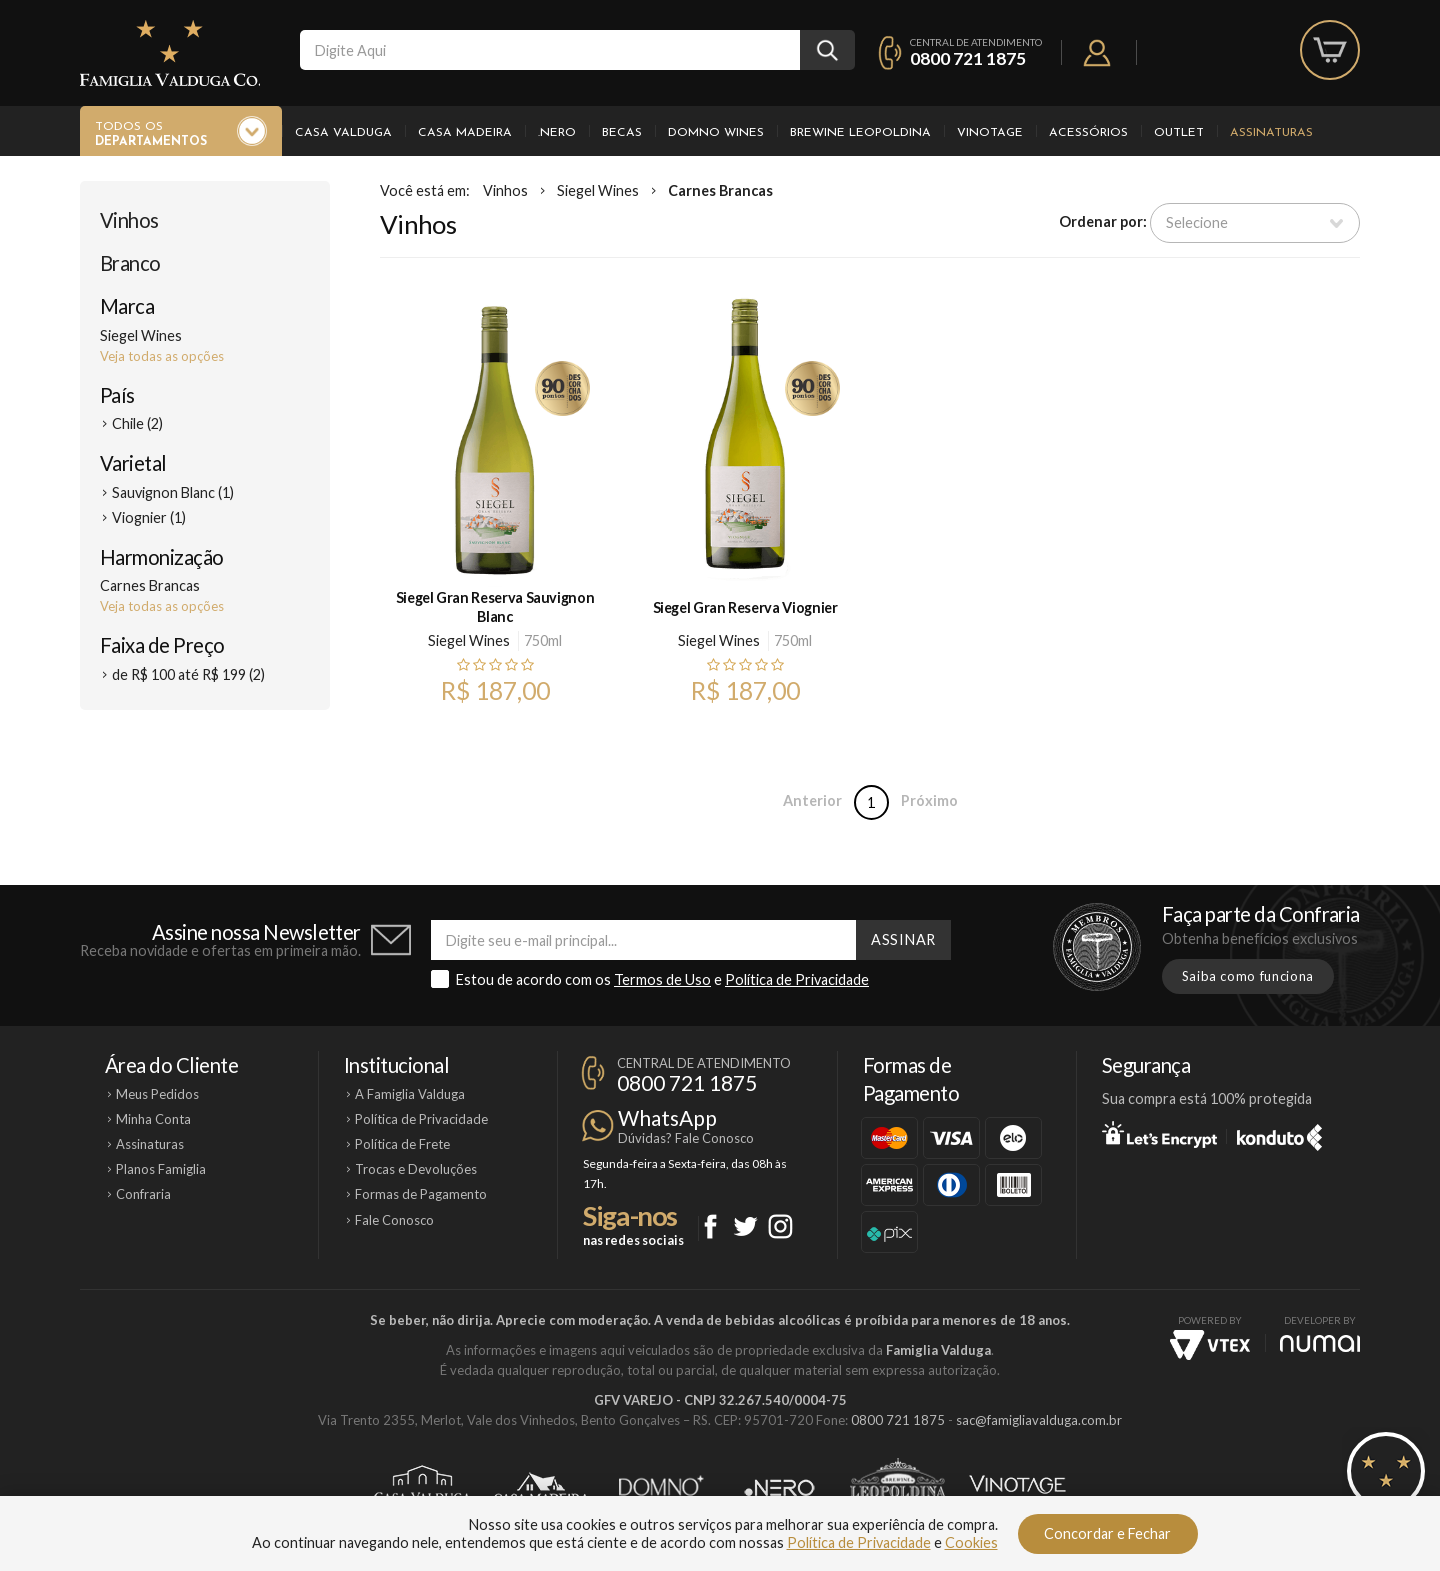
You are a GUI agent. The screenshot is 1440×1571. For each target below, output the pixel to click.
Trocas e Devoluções (416, 1169)
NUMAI (1320, 1343)
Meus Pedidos (157, 1094)
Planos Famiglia (161, 1169)
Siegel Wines (598, 190)
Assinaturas (1271, 133)
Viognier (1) (149, 517)
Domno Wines (716, 133)
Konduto (1279, 1134)
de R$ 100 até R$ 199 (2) (188, 674)
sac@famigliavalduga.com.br (1039, 1420)
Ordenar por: (1103, 221)
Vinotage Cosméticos (1017, 1488)
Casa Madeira (465, 133)
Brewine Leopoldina (860, 133)
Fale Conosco (394, 1220)
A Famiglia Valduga (410, 1094)
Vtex (1210, 1345)
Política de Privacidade (797, 979)
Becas (622, 133)
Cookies (971, 1542)
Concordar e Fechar (1107, 1533)
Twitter (745, 1226)
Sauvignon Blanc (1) (173, 492)
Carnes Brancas (720, 190)
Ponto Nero (779, 1488)
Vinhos (129, 220)
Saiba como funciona (1248, 976)
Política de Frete (402, 1144)
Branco (130, 263)
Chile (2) (137, 423)
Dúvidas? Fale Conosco (686, 1138)
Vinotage (990, 133)
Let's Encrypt (1159, 1134)
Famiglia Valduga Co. (170, 53)
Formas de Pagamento (421, 1194)
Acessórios (1088, 133)
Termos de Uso (662, 979)
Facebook (710, 1226)
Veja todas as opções (162, 356)
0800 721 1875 (968, 58)
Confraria (143, 1194)
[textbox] (550, 50)
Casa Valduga (343, 133)
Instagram (780, 1226)
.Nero (557, 133)
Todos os (151, 135)
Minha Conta (153, 1119)
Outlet (1179, 133)
